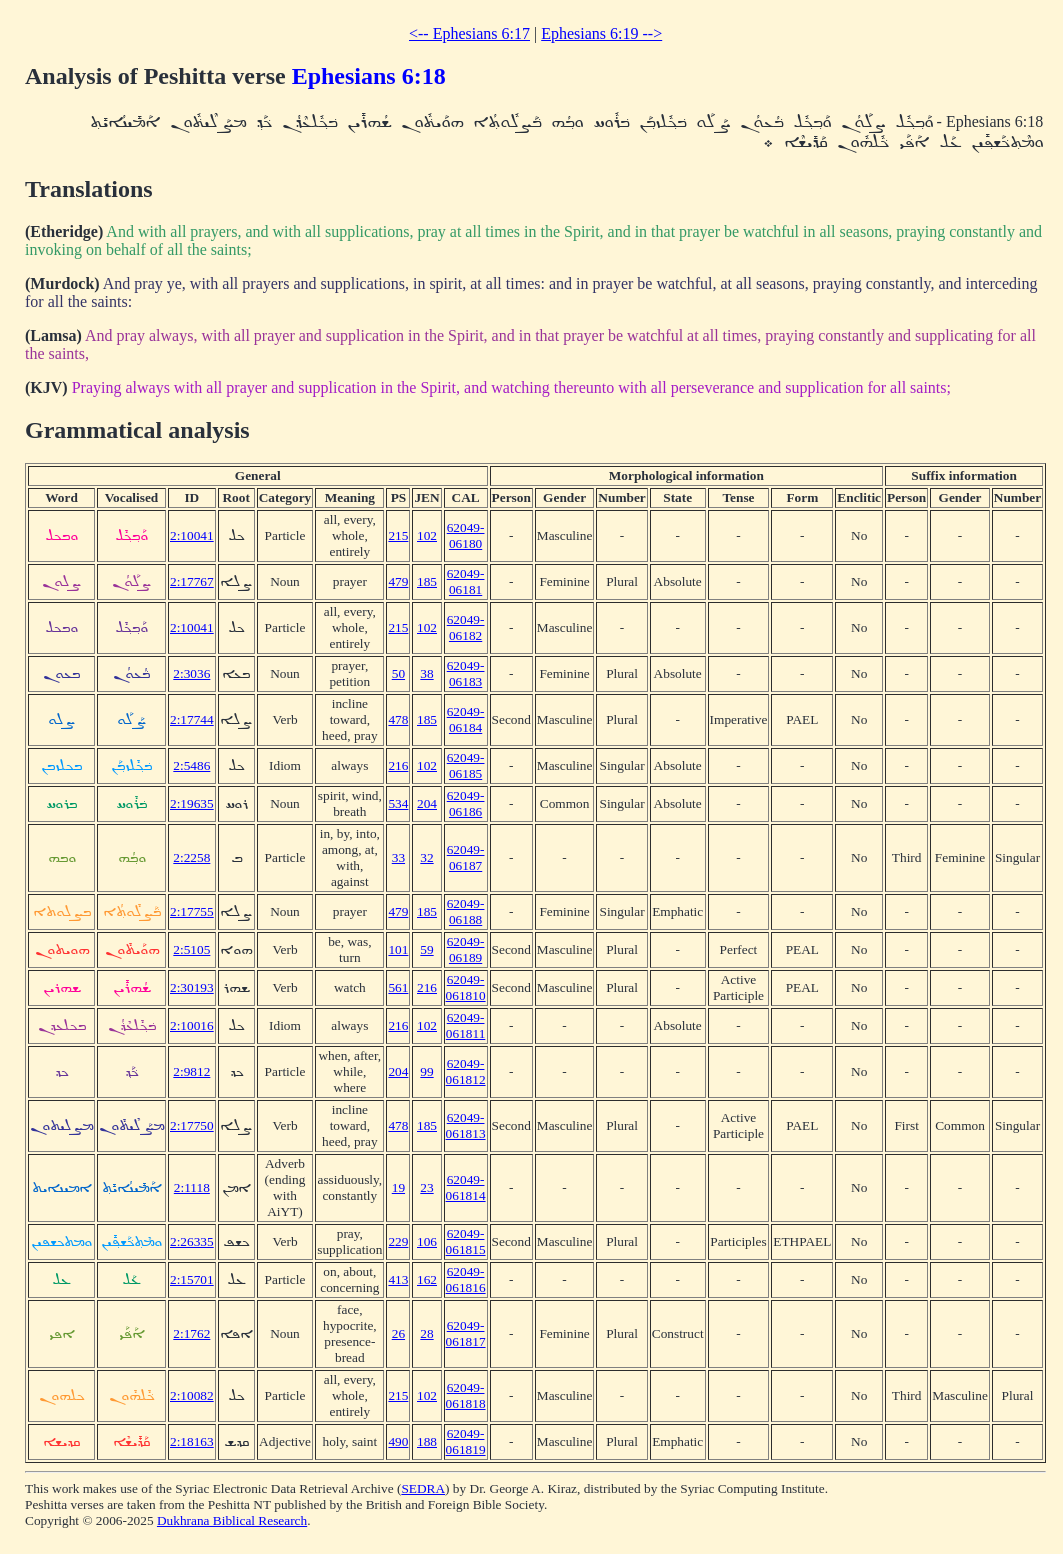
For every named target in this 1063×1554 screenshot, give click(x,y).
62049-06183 (466, 673)
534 (398, 803)
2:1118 (192, 1187)
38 (426, 673)
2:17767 (192, 581)
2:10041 (192, 535)
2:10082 (192, 1395)
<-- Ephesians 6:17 (469, 33)
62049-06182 (466, 627)
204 (427, 803)
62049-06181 (466, 581)
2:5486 (191, 765)
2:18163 (192, 1441)
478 (398, 719)
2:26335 (192, 1241)
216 (398, 765)
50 (398, 673)
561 (398, 987)
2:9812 (191, 1071)
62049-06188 (466, 911)
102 (427, 535)
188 (427, 1441)
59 (426, 949)
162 (427, 1279)
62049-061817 (466, 1333)
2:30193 (192, 987)
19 (398, 1187)
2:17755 (192, 911)
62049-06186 (466, 803)
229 (398, 1241)
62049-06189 (466, 949)
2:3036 (191, 673)
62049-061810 (466, 987)
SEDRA (423, 1488)
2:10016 (192, 1025)
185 (427, 581)
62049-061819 (466, 1441)
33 (398, 857)
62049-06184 (466, 719)
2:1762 (191, 1333)
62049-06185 (466, 765)
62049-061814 (466, 1187)
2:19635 (192, 803)
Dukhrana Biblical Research (232, 1520)
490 (398, 1441)
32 (426, 857)
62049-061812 (466, 1071)
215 (398, 535)
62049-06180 (466, 535)
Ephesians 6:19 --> (601, 33)
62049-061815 (466, 1241)
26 (398, 1333)
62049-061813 (466, 1125)
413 (398, 1279)
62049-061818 (466, 1395)
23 (426, 1187)
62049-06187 (466, 857)
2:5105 (191, 949)
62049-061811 (466, 1025)
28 (426, 1333)
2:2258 (191, 857)
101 (398, 949)
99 (426, 1071)
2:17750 (192, 1125)
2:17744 (192, 719)
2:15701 (192, 1279)
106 (427, 1241)
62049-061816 (466, 1279)
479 (398, 581)
